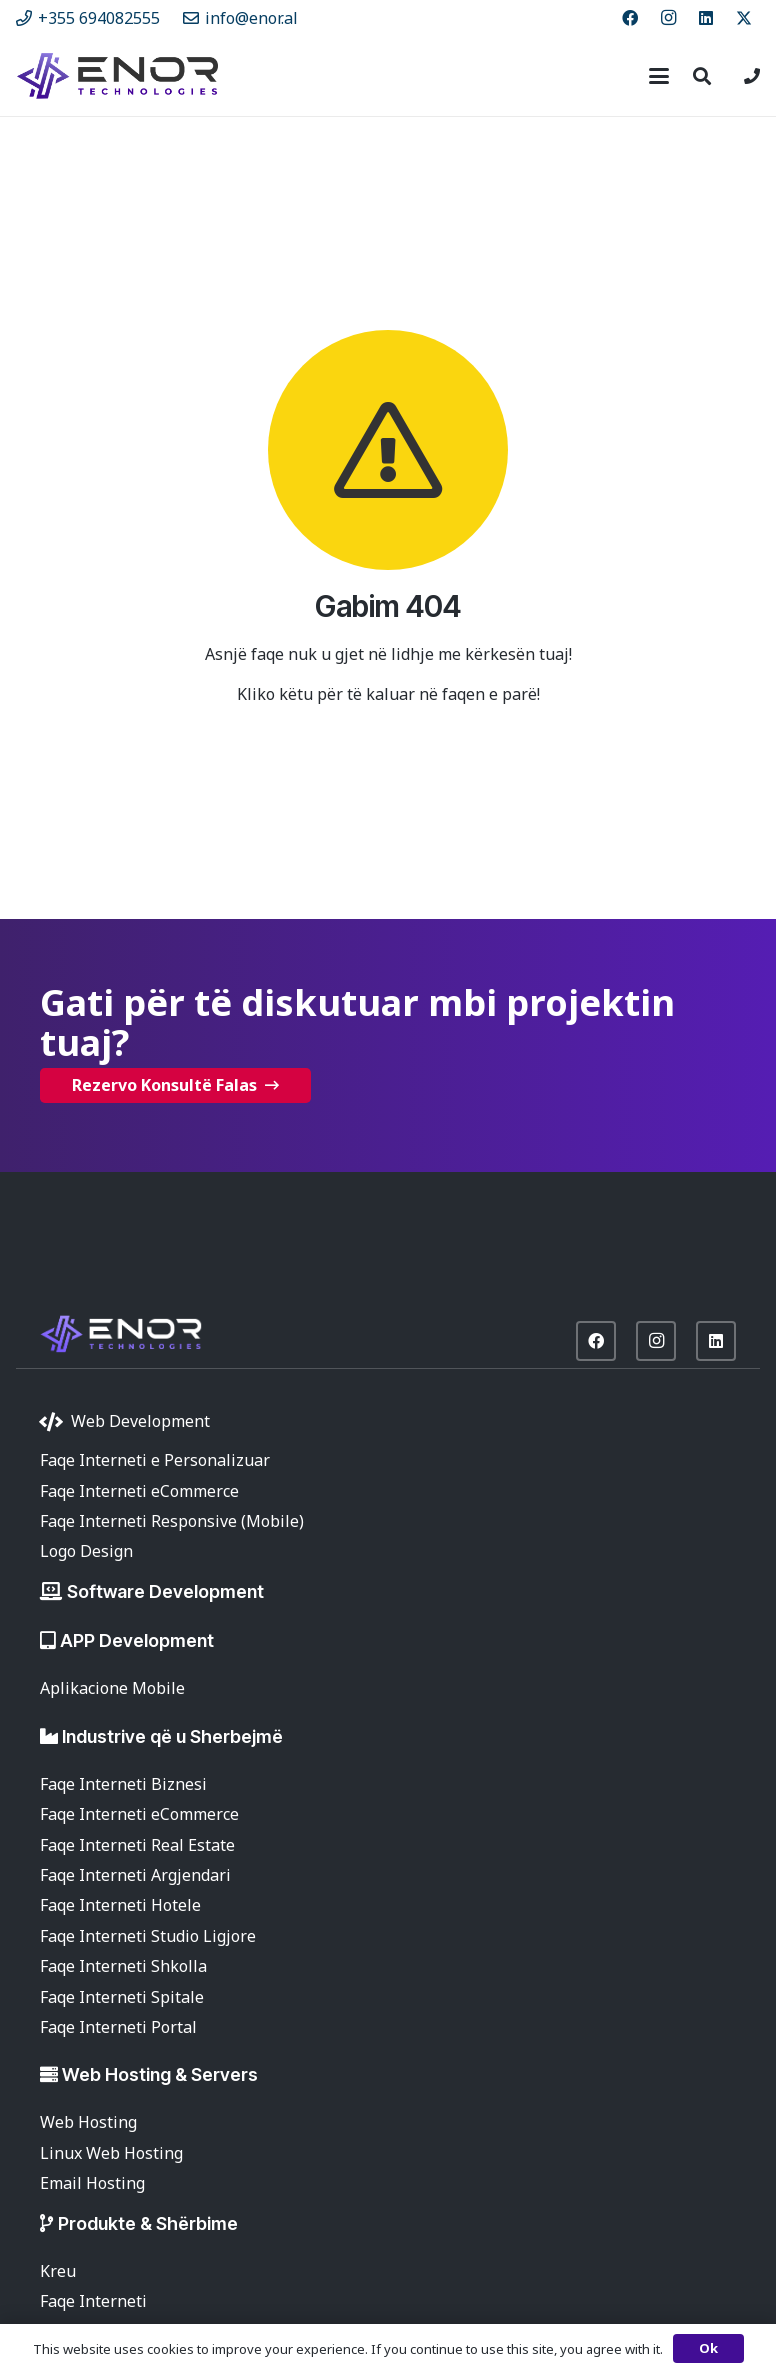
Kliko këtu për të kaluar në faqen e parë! (388, 694)
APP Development (137, 1640)
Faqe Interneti (93, 2301)
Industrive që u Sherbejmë (172, 1736)
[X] (744, 18)
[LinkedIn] (706, 18)
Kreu (58, 2271)
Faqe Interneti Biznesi (123, 1784)
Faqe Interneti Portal (118, 2027)
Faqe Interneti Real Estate (137, 1845)
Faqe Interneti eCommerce (139, 1491)
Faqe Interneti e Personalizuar (155, 1460)
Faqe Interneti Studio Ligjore (148, 1936)
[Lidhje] (752, 76)
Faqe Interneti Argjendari (135, 1875)
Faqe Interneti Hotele (120, 1905)
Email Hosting (92, 2183)
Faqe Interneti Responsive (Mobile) (172, 1521)
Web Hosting (88, 2122)
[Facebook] (630, 18)
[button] (659, 76)
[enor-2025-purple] (117, 76)
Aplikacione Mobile (112, 1688)
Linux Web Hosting (111, 2153)
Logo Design (86, 1551)
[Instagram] (668, 18)
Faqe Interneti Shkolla (123, 1966)
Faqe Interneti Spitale (122, 1997)
